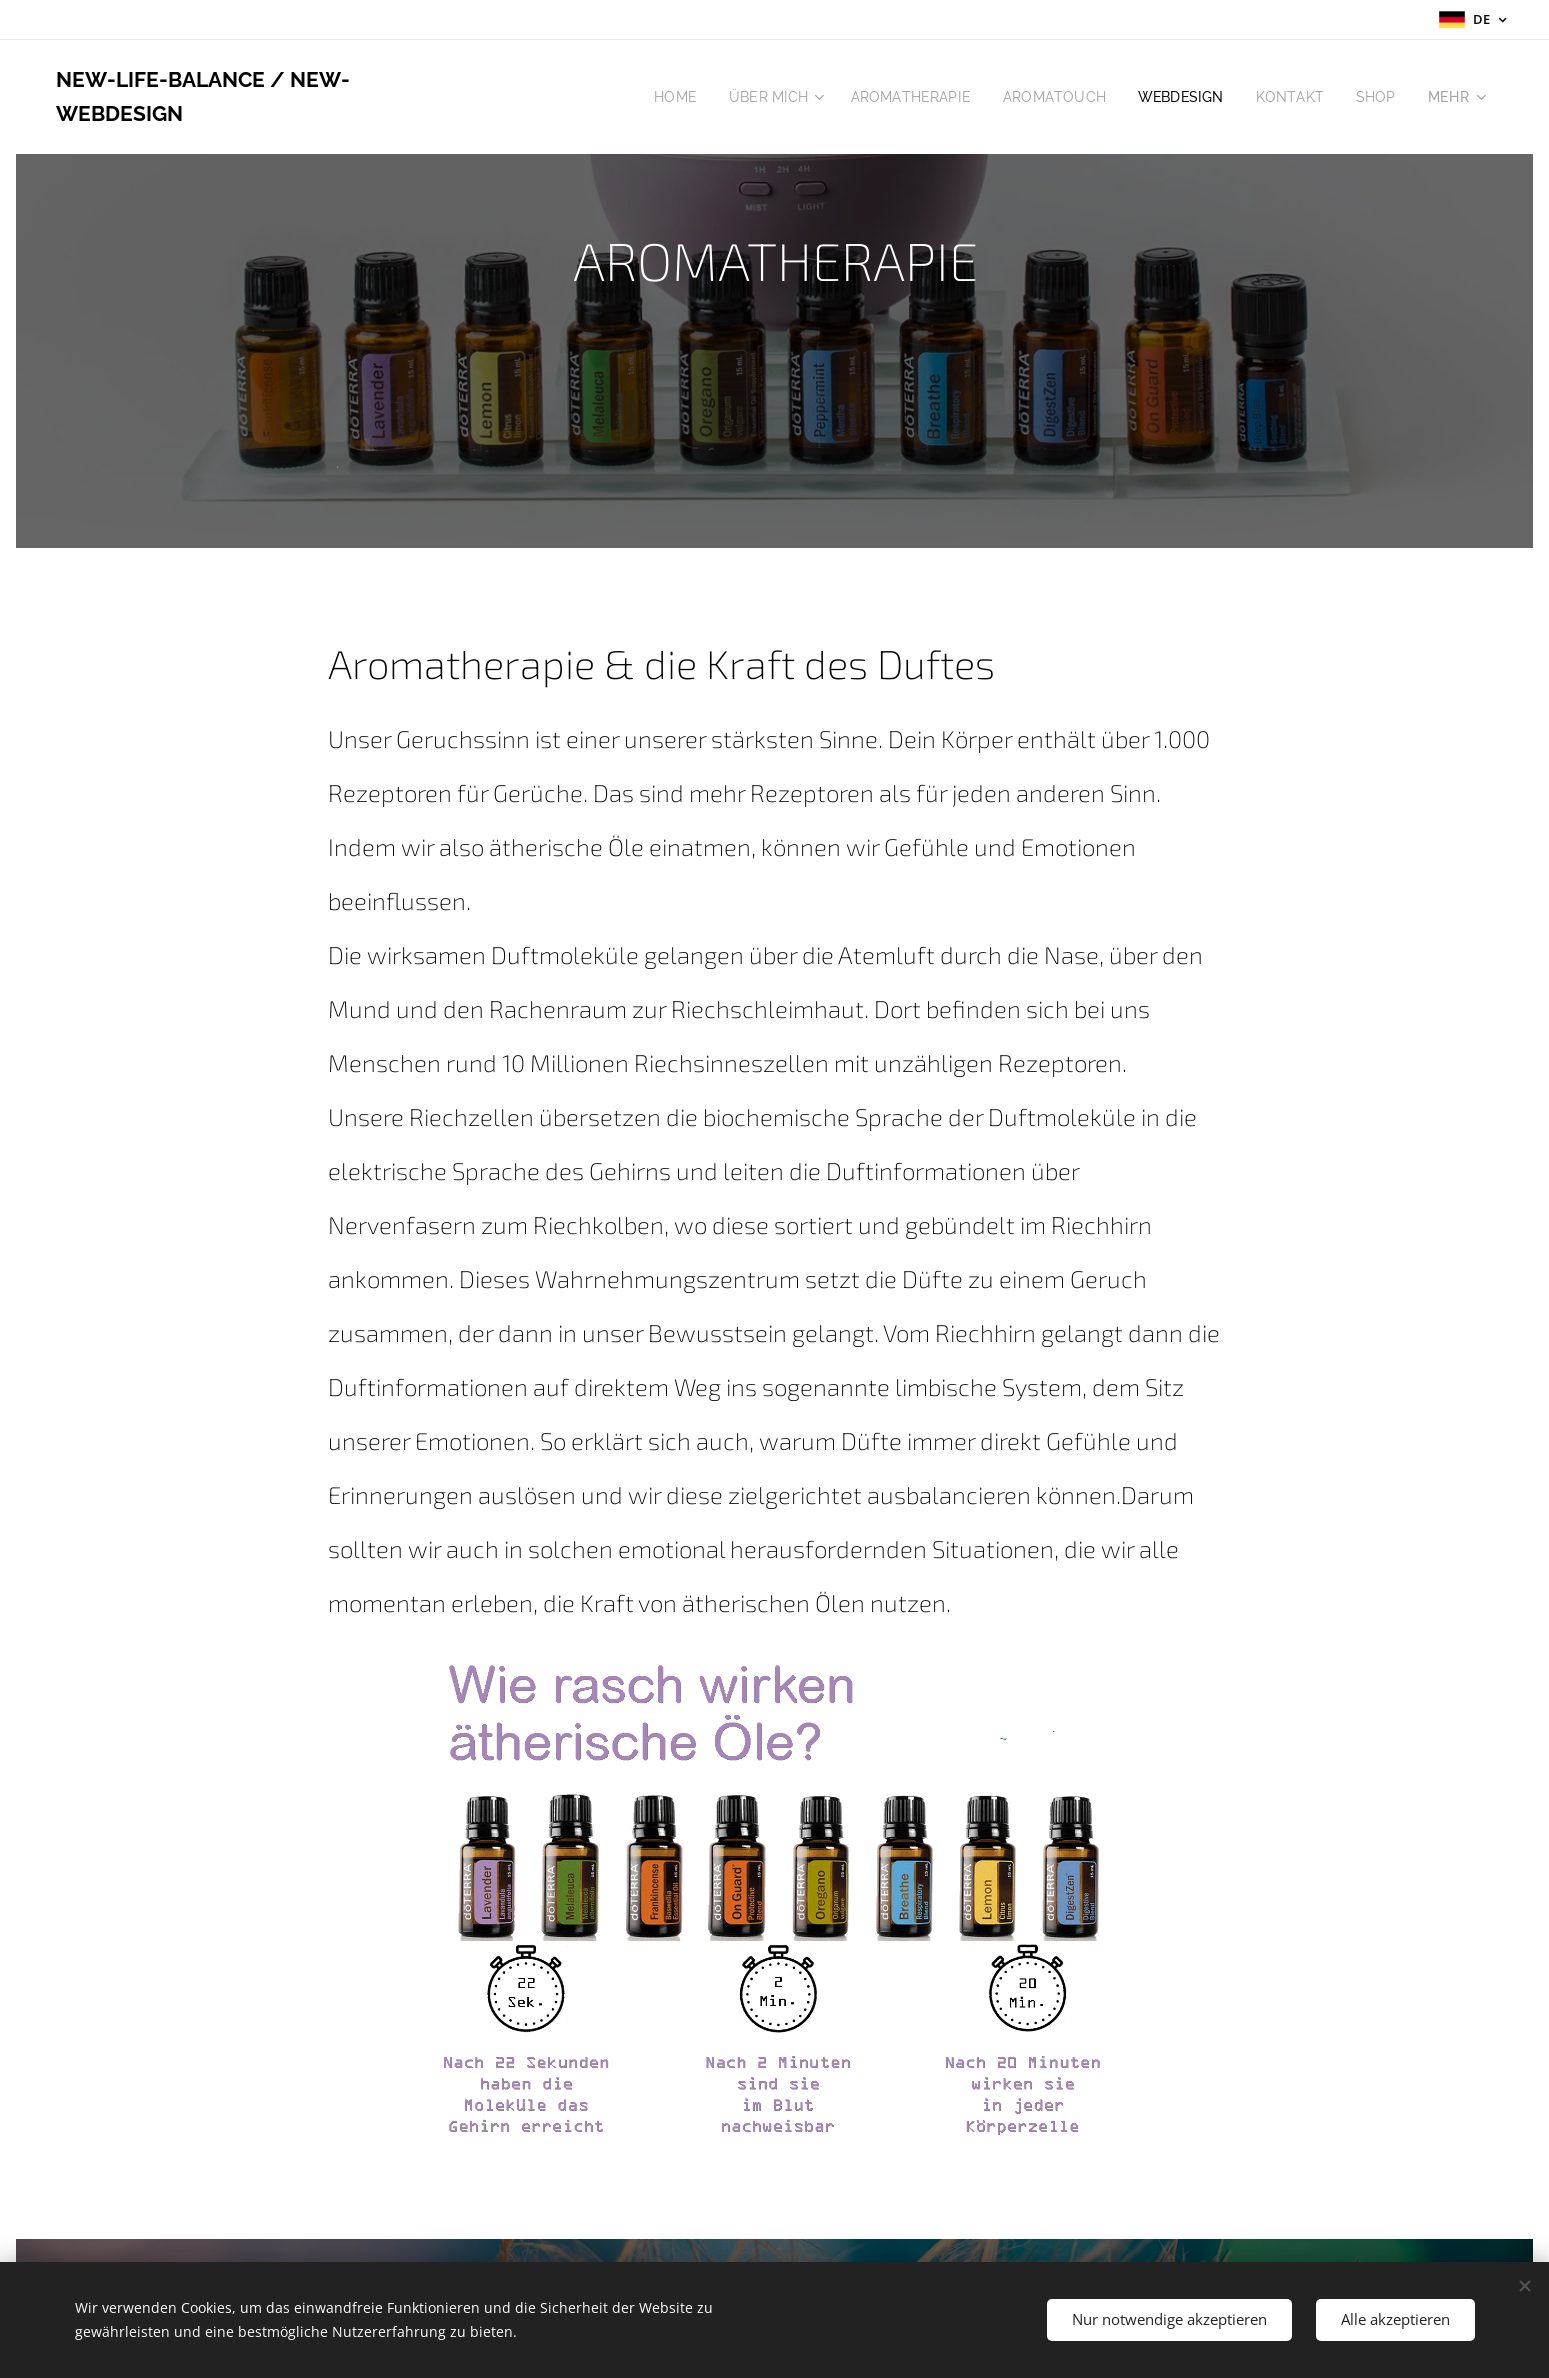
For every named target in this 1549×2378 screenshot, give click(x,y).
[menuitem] (654, 97)
